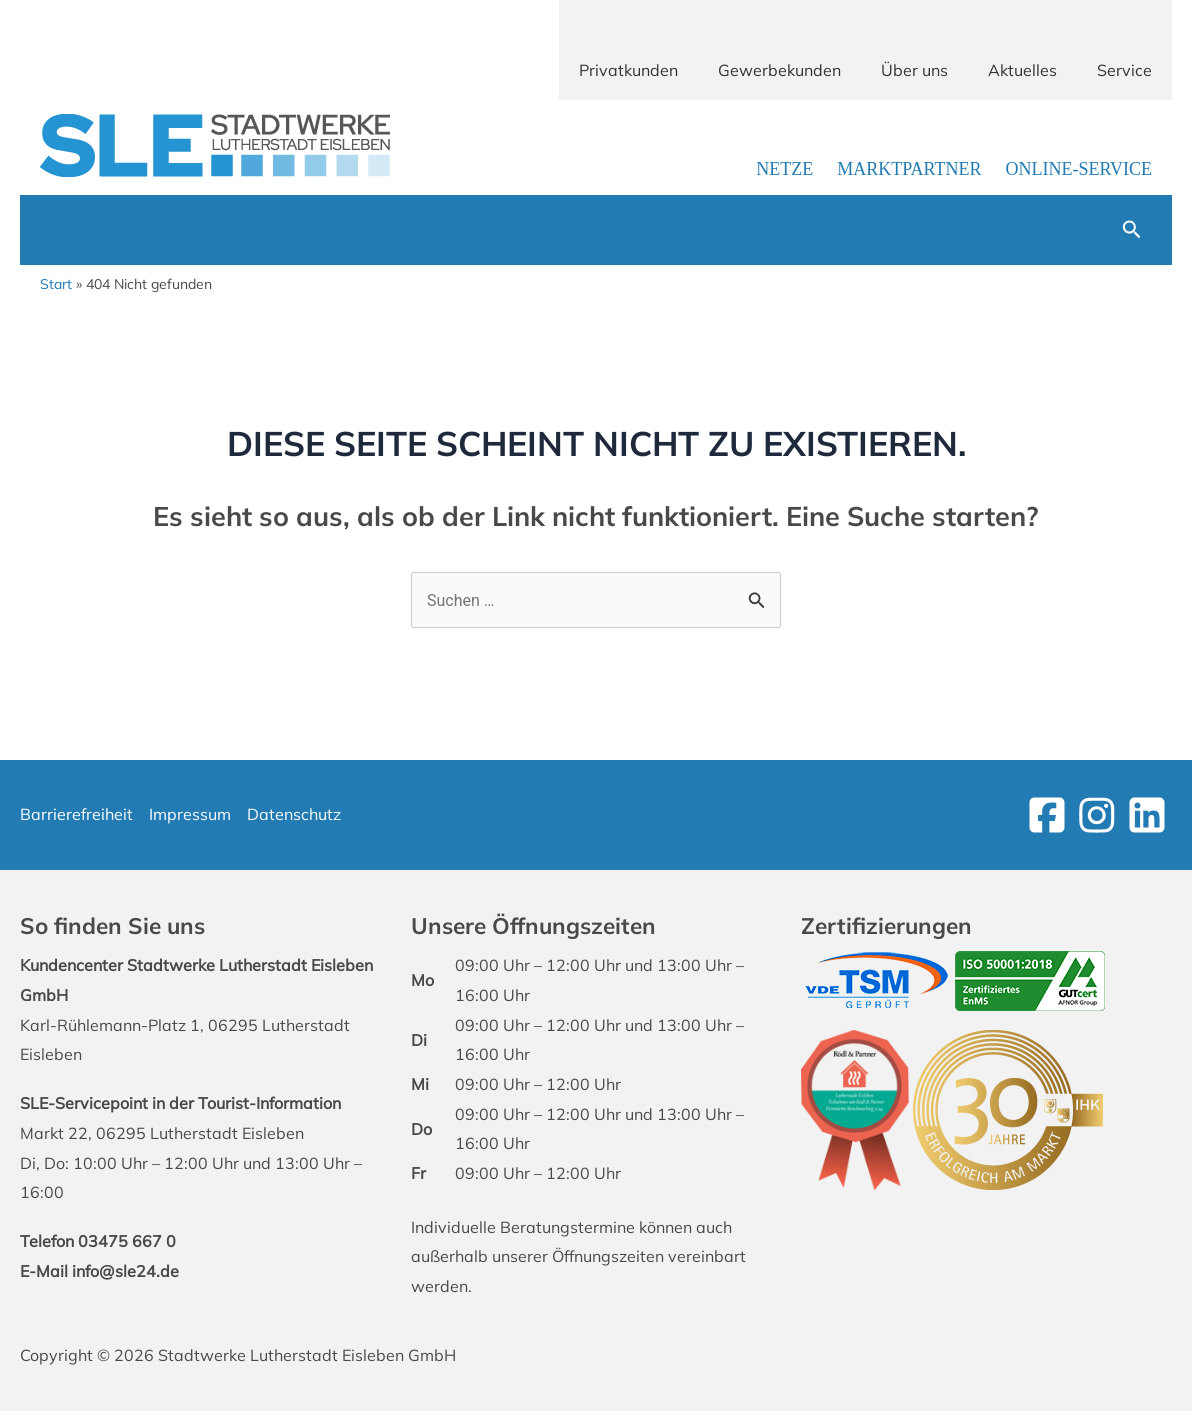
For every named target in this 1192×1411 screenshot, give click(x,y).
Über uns (914, 70)
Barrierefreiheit (76, 814)
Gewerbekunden (779, 70)
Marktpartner (909, 169)
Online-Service (1078, 169)
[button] (1132, 230)
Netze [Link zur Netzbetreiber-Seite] (784, 169)
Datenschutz (294, 814)
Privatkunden (628, 70)
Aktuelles (1022, 70)
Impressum (190, 814)
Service (1124, 70)
